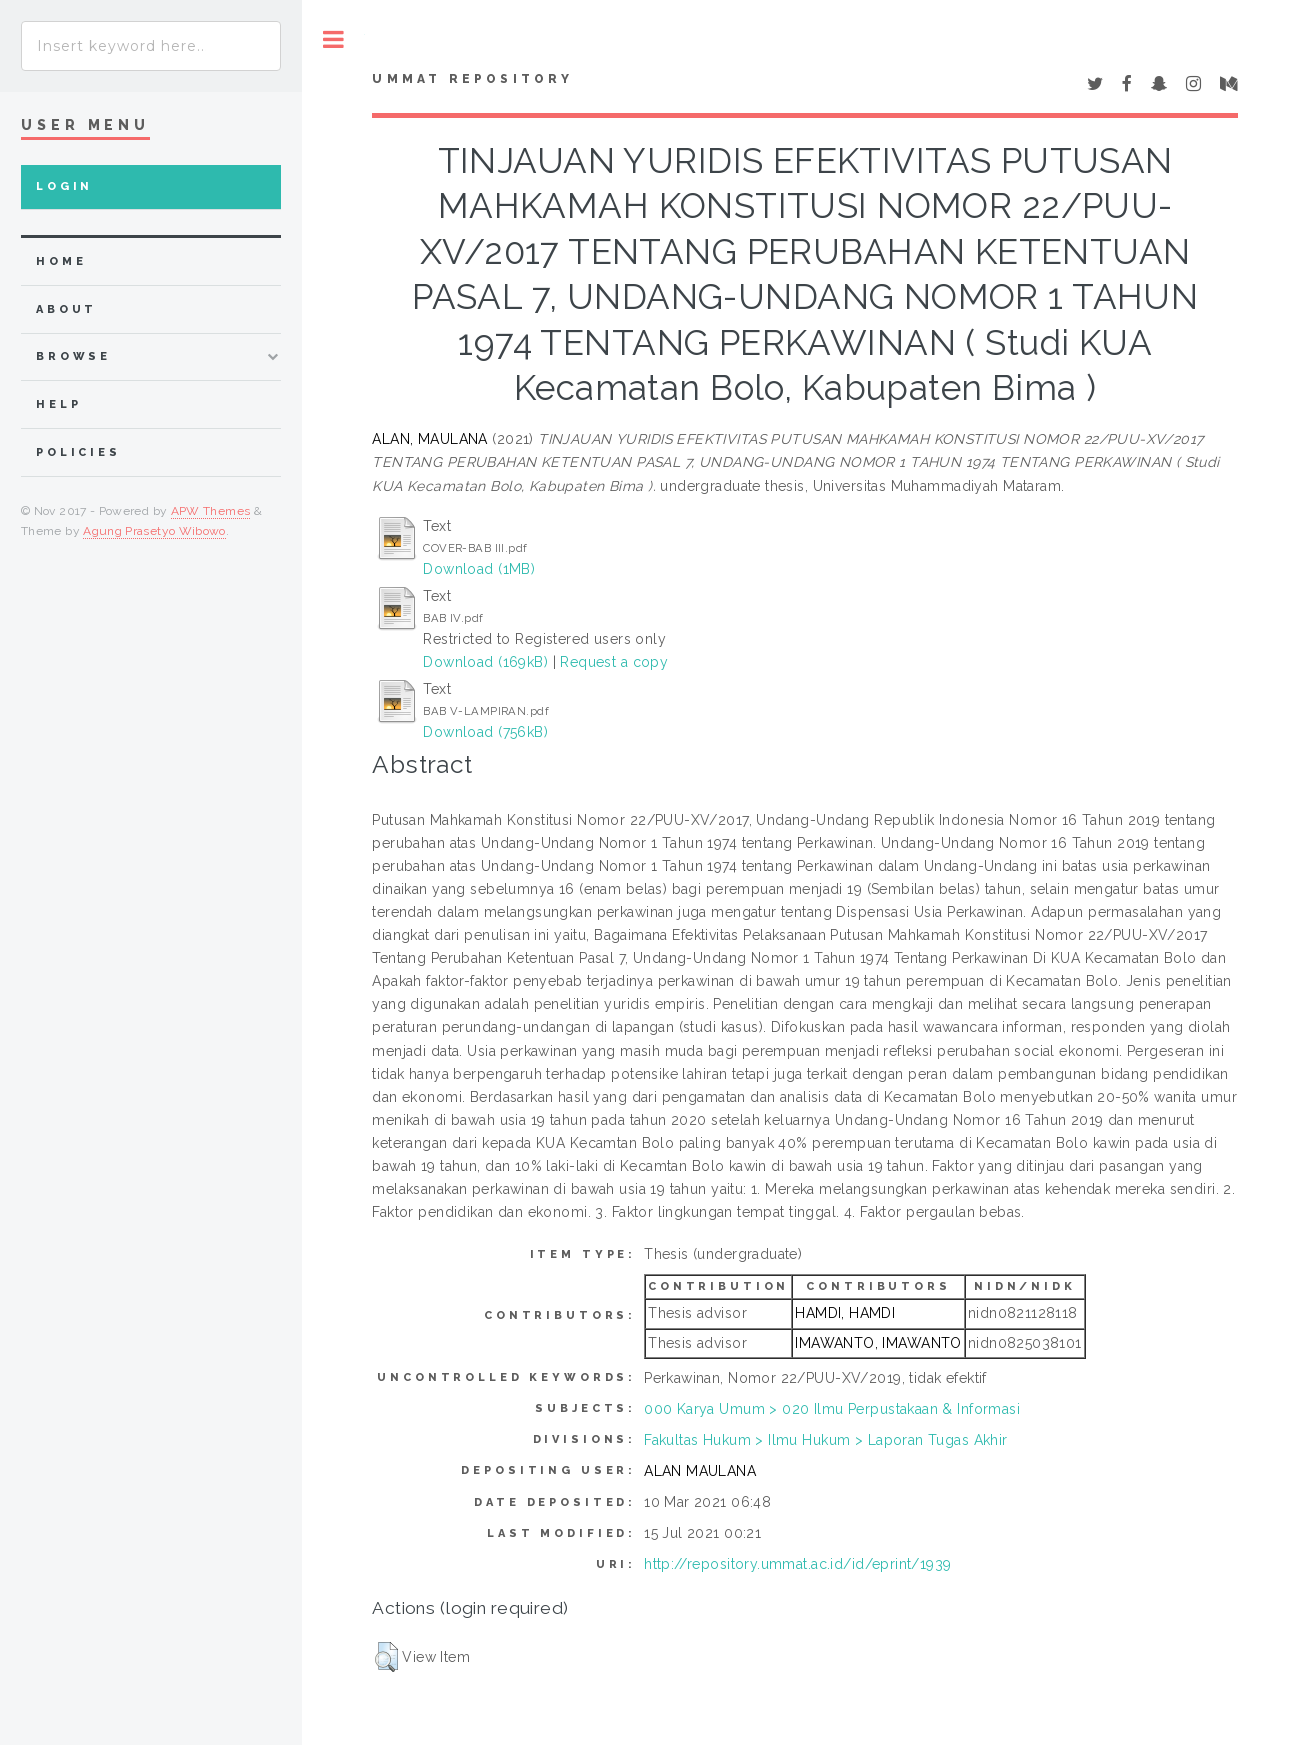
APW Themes (211, 511)
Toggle (333, 39)
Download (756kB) (485, 732)
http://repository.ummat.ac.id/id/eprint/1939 (797, 1564)
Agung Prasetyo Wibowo (154, 531)
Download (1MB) (479, 569)
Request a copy (614, 662)
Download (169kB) (485, 662)
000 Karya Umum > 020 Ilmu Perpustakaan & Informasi (832, 1409)
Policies (78, 452)
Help (58, 404)
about (66, 309)
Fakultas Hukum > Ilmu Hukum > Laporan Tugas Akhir (826, 1440)
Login (64, 186)
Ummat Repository (472, 79)
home (61, 261)
